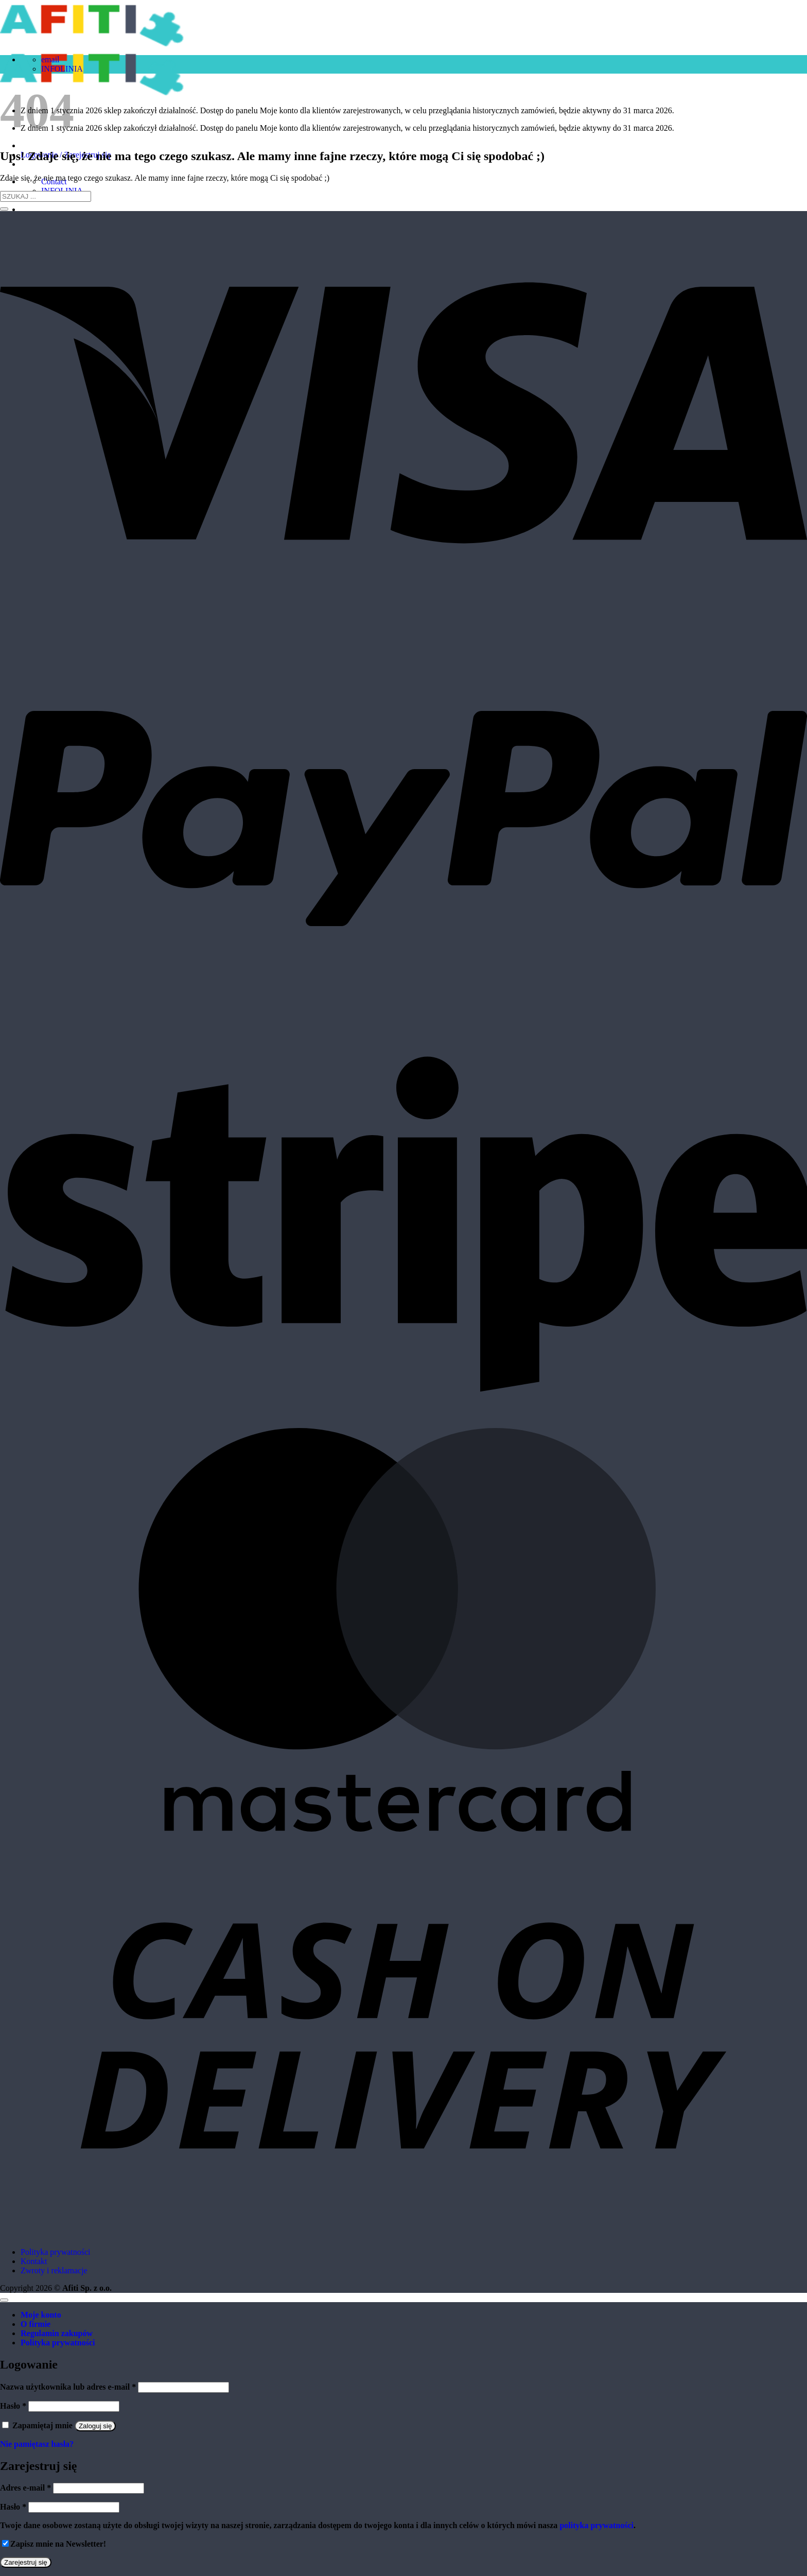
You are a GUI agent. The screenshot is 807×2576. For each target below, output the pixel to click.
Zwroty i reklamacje (54, 2270)
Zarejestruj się (25, 2562)
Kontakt (34, 2261)
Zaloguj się (95, 2426)
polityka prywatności (596, 2525)
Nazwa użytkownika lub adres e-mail (68, 2386)
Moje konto (41, 2314)
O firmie (35, 2324)
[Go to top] (4, 2300)
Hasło (13, 2405)
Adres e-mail (25, 2487)
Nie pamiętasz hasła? (37, 2444)
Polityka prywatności (56, 2252)
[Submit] (4, 209)
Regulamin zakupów (57, 2333)
